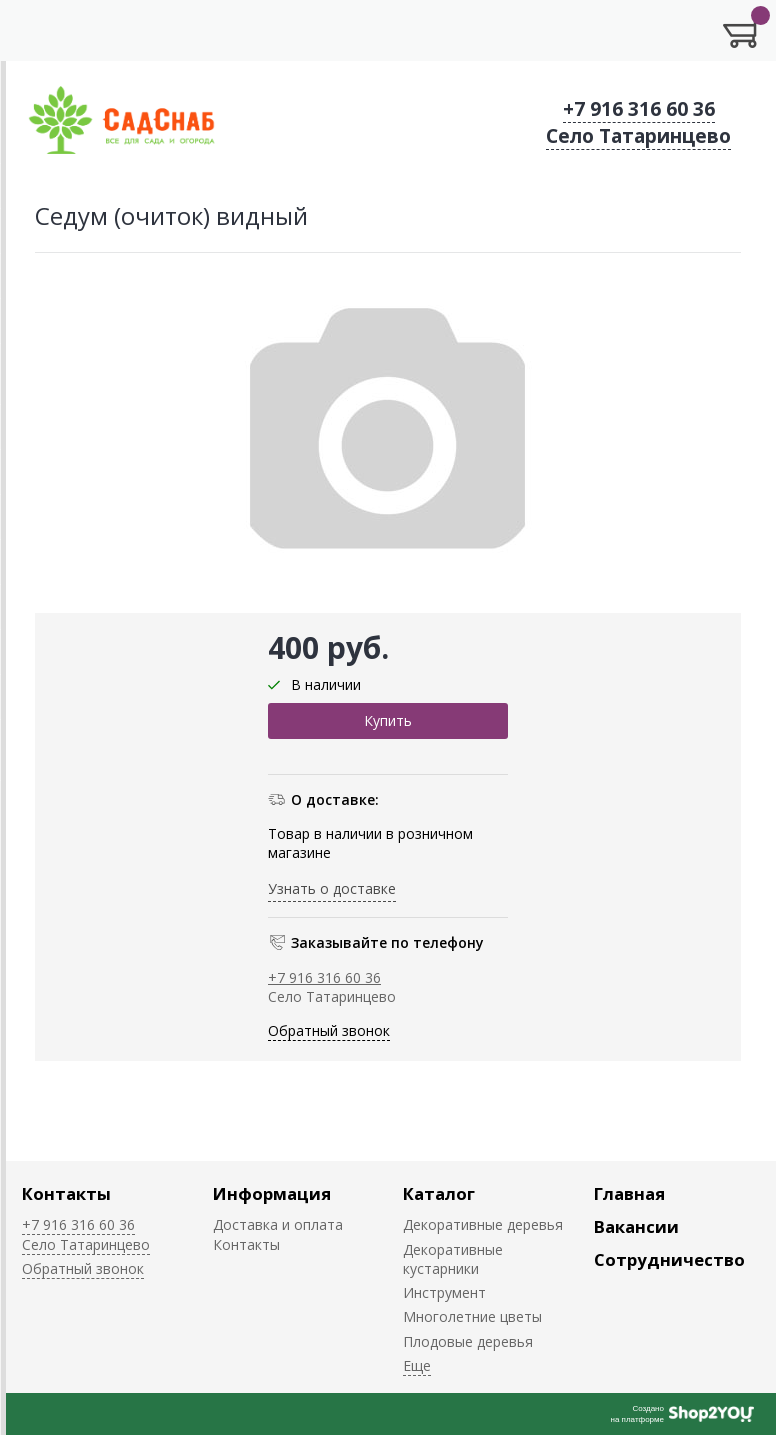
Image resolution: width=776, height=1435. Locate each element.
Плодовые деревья (468, 1341)
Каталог (439, 1193)
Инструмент (444, 1292)
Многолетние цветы (472, 1316)
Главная (629, 1193)
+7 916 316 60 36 (639, 109)
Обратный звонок (329, 1030)
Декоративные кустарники (453, 1259)
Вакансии (636, 1226)
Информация (272, 1193)
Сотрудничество (669, 1259)
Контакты (66, 1193)
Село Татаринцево (638, 136)
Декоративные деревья (483, 1224)
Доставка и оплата (278, 1224)
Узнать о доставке (332, 888)
